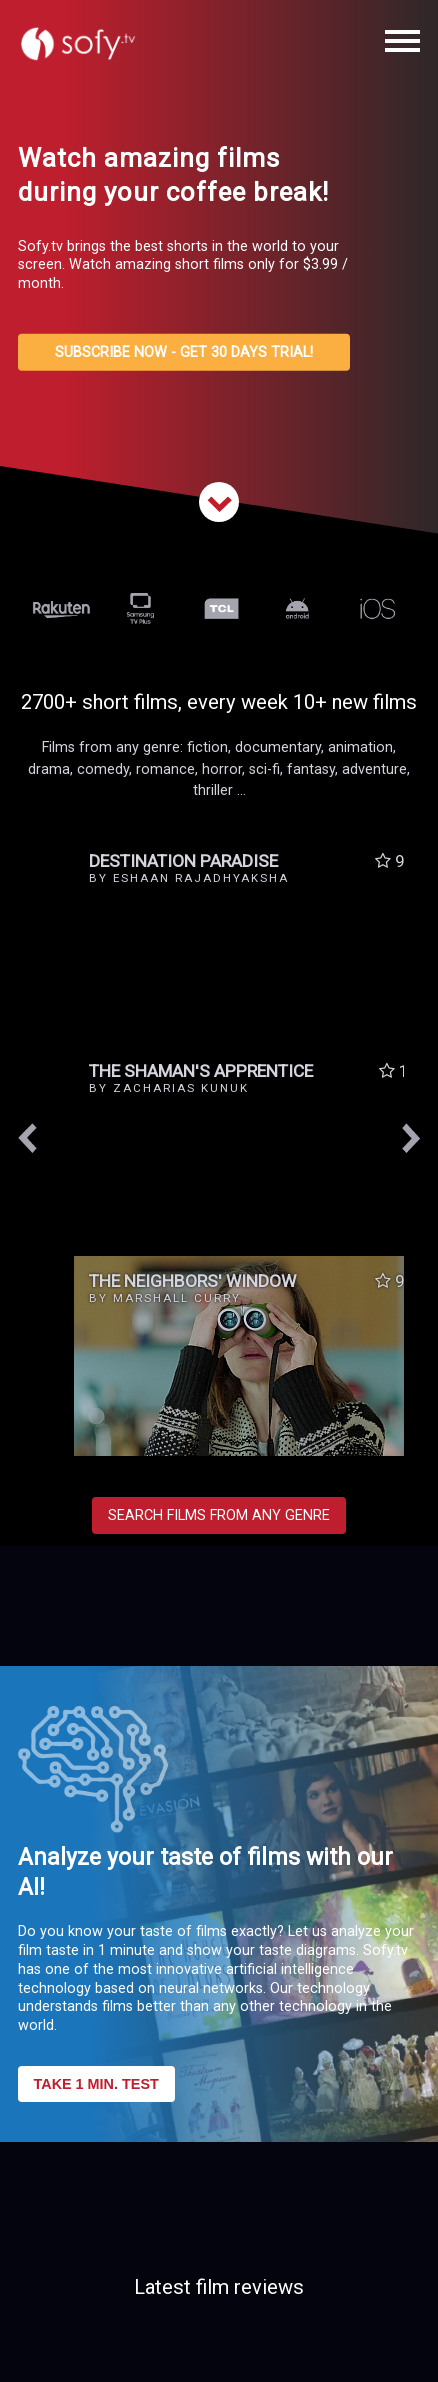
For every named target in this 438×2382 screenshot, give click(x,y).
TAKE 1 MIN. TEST (96, 2084)
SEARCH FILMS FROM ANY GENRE (219, 1515)
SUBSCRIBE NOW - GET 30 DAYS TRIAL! (184, 352)
